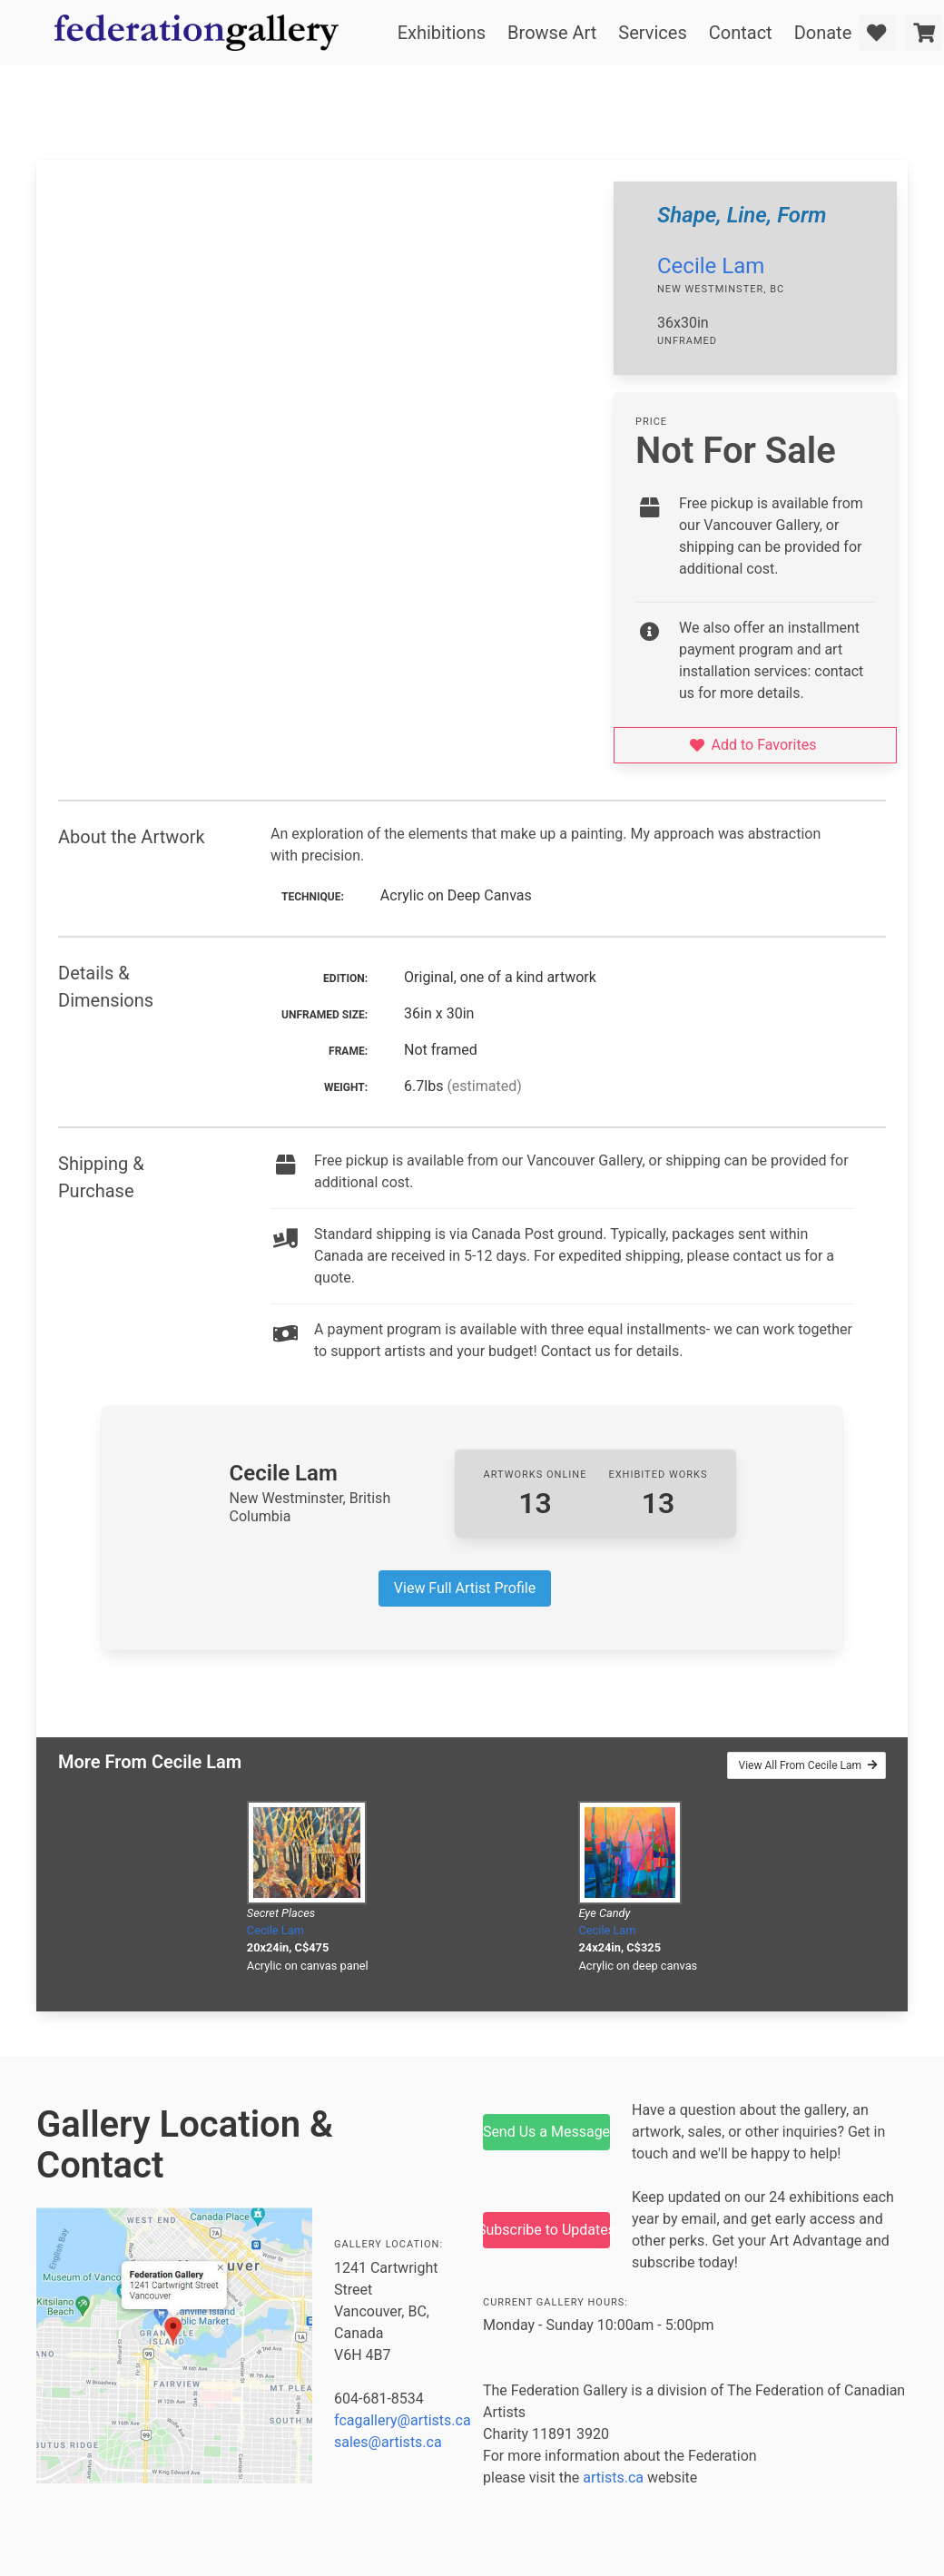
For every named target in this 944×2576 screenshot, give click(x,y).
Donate (823, 33)
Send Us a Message (546, 2131)
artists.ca (613, 2477)
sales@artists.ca (388, 2442)
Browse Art (551, 33)
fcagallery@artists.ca (402, 2420)
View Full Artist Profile (465, 1588)
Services (652, 33)
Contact (740, 33)
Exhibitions (442, 33)
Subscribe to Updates (546, 2229)
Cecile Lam (710, 266)
